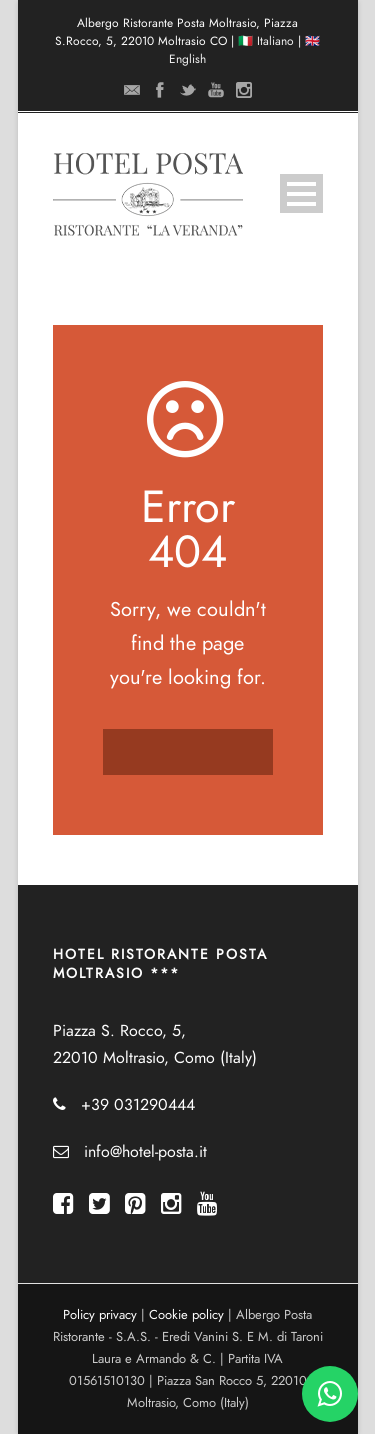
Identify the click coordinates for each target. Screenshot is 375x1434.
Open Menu (301, 193)
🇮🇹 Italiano (266, 41)
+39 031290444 (138, 1105)
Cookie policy (186, 1315)
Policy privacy (100, 1315)
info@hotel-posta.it (145, 1152)
